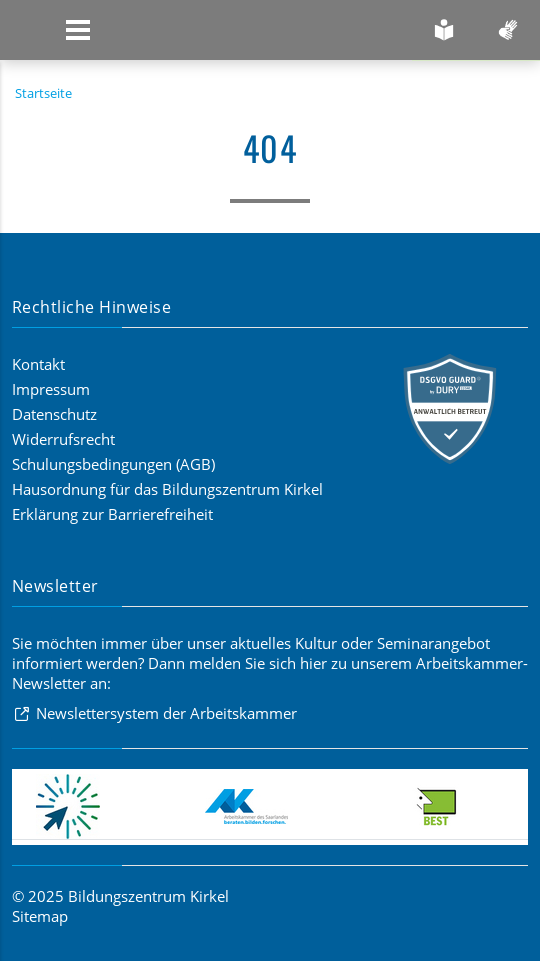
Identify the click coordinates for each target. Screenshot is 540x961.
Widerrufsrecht (63, 439)
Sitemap (40, 916)
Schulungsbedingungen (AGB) (113, 464)
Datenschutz (54, 414)
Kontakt (38, 364)
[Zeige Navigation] (78, 30)
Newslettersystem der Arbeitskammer (166, 713)
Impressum (51, 389)
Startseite (43, 93)
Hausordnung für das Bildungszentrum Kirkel (167, 489)
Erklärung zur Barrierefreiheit (112, 514)
